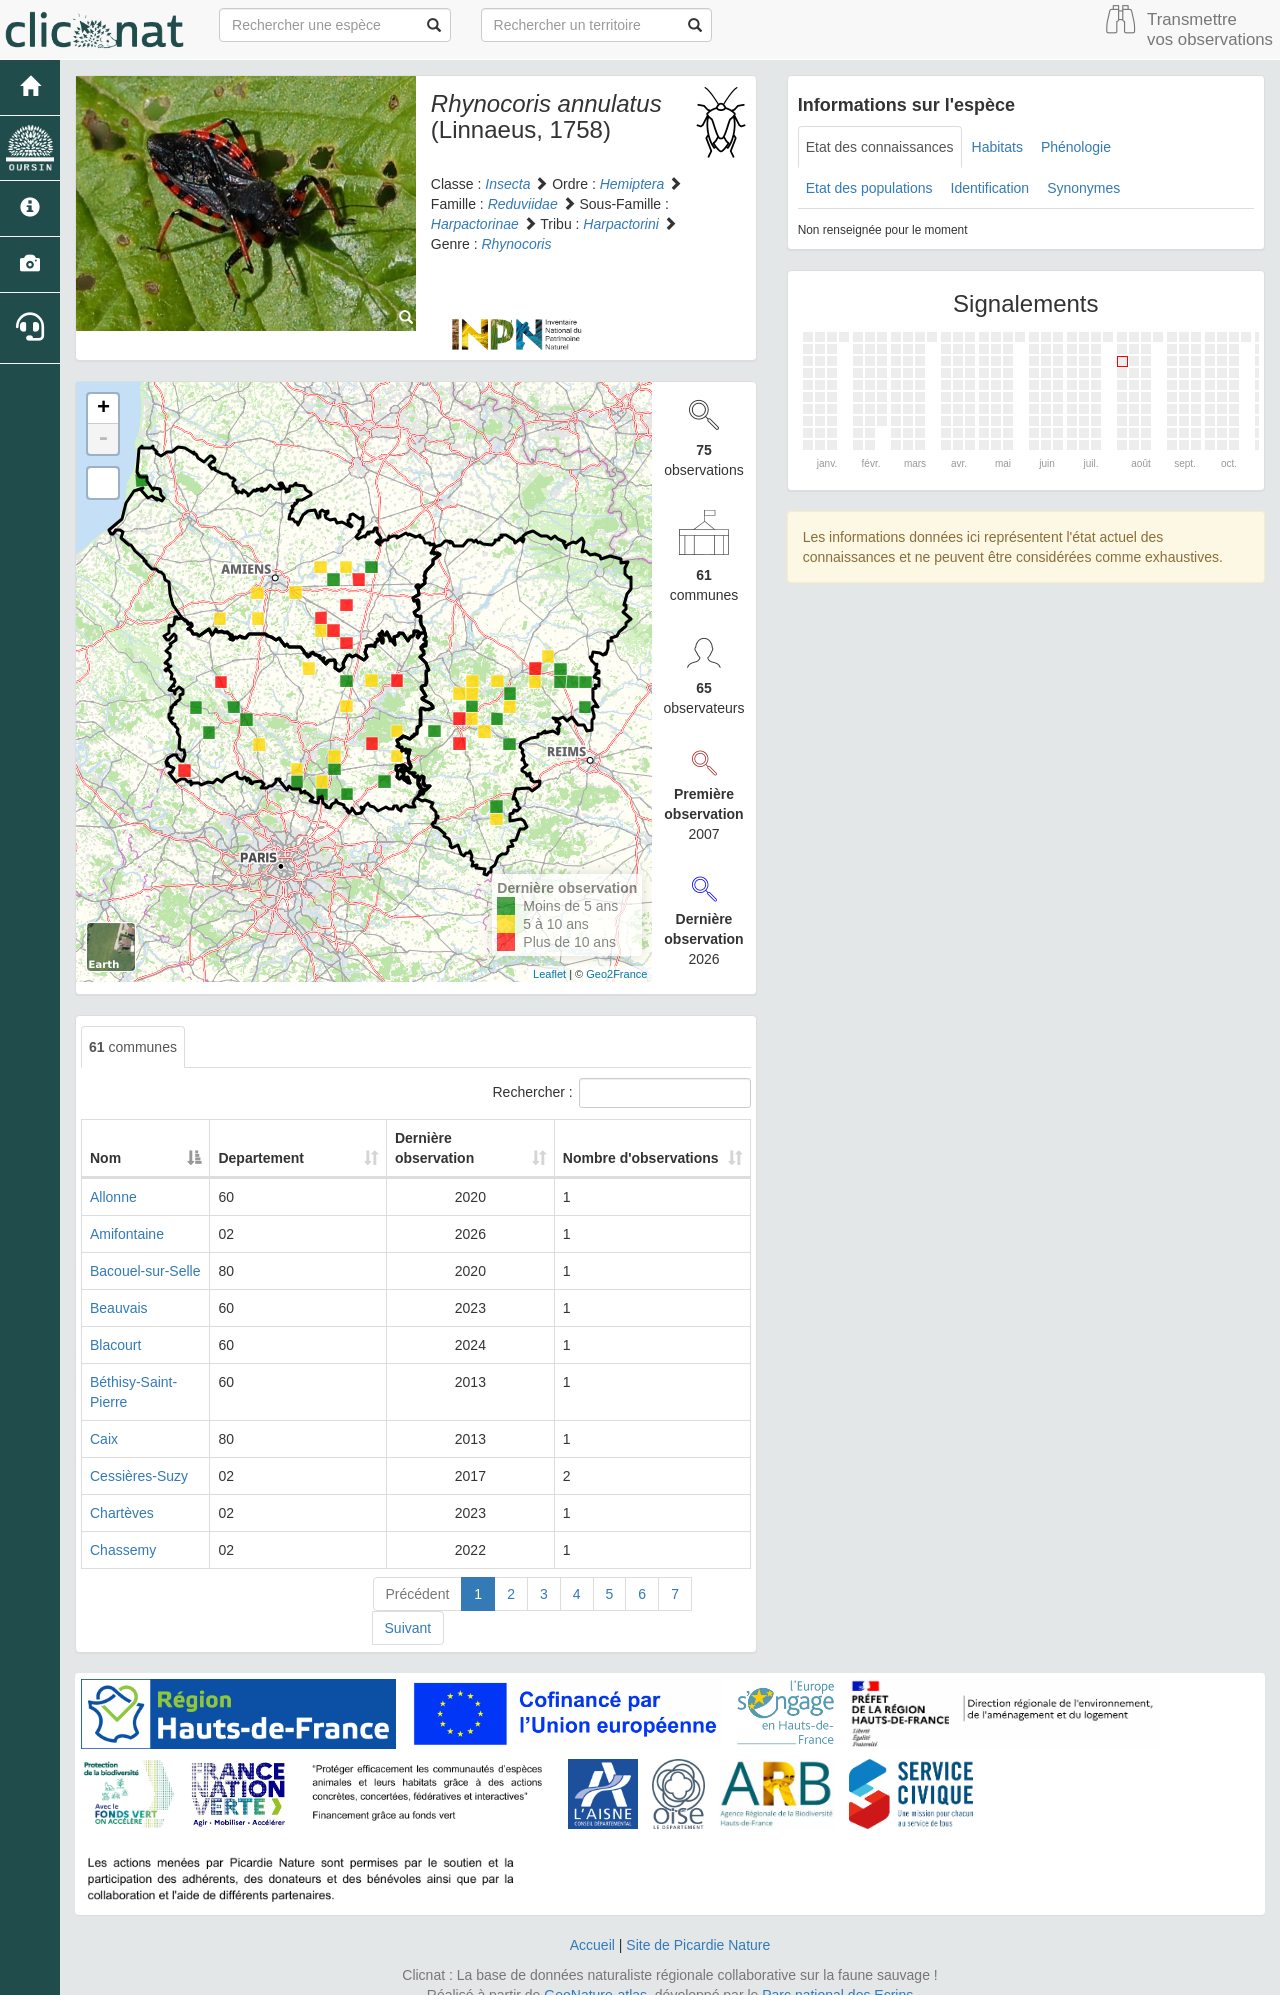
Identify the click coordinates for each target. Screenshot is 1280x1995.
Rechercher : (622, 1093)
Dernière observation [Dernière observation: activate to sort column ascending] (444, 1148)
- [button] (103, 439)
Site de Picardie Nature (698, 1925)
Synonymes (1083, 188)
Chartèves (122, 1493)
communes (133, 1047)
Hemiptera (632, 184)
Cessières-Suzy (139, 1456)
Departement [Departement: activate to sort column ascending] (323, 1158)
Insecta (507, 184)
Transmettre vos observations (1210, 29)
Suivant (408, 1608)
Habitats (997, 147)
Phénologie (1076, 147)
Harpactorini (620, 224)
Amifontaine (127, 1234)
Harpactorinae (475, 224)
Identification (990, 188)
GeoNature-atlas (595, 1975)
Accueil (592, 1925)
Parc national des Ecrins (837, 1975)
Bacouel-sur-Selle (145, 1271)
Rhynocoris (516, 244)
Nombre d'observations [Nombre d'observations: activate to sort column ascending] (623, 1148)
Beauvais (119, 1308)
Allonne (113, 1197)
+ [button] (103, 409)
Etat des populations (869, 188)
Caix (104, 1419)
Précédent (418, 1574)
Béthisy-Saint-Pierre (152, 1382)
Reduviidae (523, 204)
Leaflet (549, 974)
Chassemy (123, 1530)
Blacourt (115, 1345)
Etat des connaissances (880, 147)
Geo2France (616, 974)
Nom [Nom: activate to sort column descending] (105, 1158)
